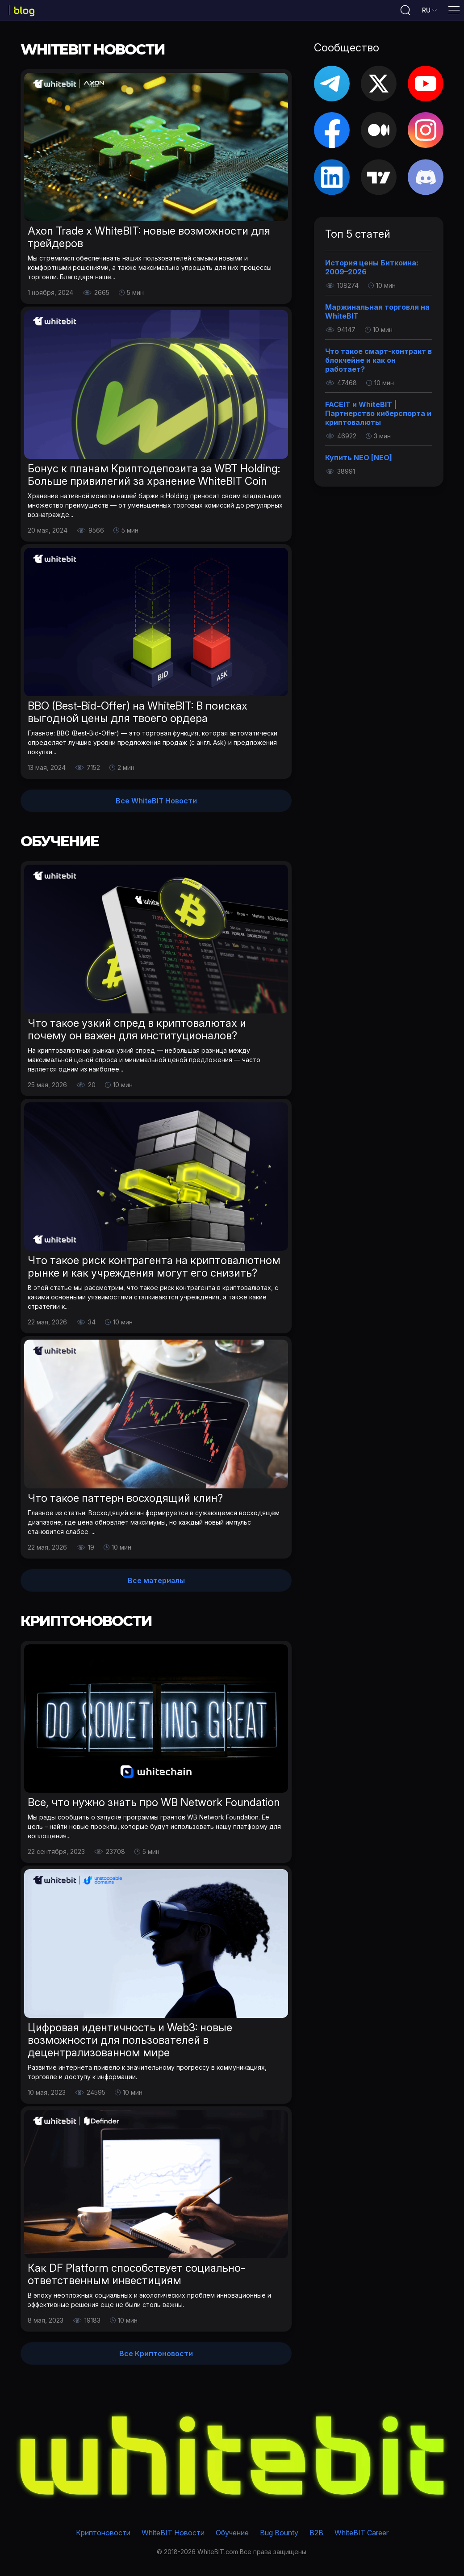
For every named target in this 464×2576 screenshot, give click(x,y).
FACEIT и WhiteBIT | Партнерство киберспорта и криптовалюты (378, 416)
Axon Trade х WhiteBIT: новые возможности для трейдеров (149, 240)
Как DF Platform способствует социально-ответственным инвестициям (136, 2277)
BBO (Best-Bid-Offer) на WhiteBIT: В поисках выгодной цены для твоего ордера (137, 715)
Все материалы (156, 1583)
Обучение (232, 2532)
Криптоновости (103, 2532)
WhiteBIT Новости (173, 2532)
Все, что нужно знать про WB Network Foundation (154, 1805)
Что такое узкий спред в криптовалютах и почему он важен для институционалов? (137, 1032)
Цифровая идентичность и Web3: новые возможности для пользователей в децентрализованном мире (130, 2043)
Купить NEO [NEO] (358, 460)
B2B (316, 2532)
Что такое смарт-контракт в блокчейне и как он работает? (378, 363)
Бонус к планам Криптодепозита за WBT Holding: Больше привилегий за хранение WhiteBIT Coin (154, 478)
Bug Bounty (279, 2532)
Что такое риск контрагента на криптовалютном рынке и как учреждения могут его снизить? (154, 1269)
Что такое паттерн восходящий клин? (125, 1501)
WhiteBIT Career (361, 2532)
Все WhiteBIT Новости (156, 803)
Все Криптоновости (156, 2356)
